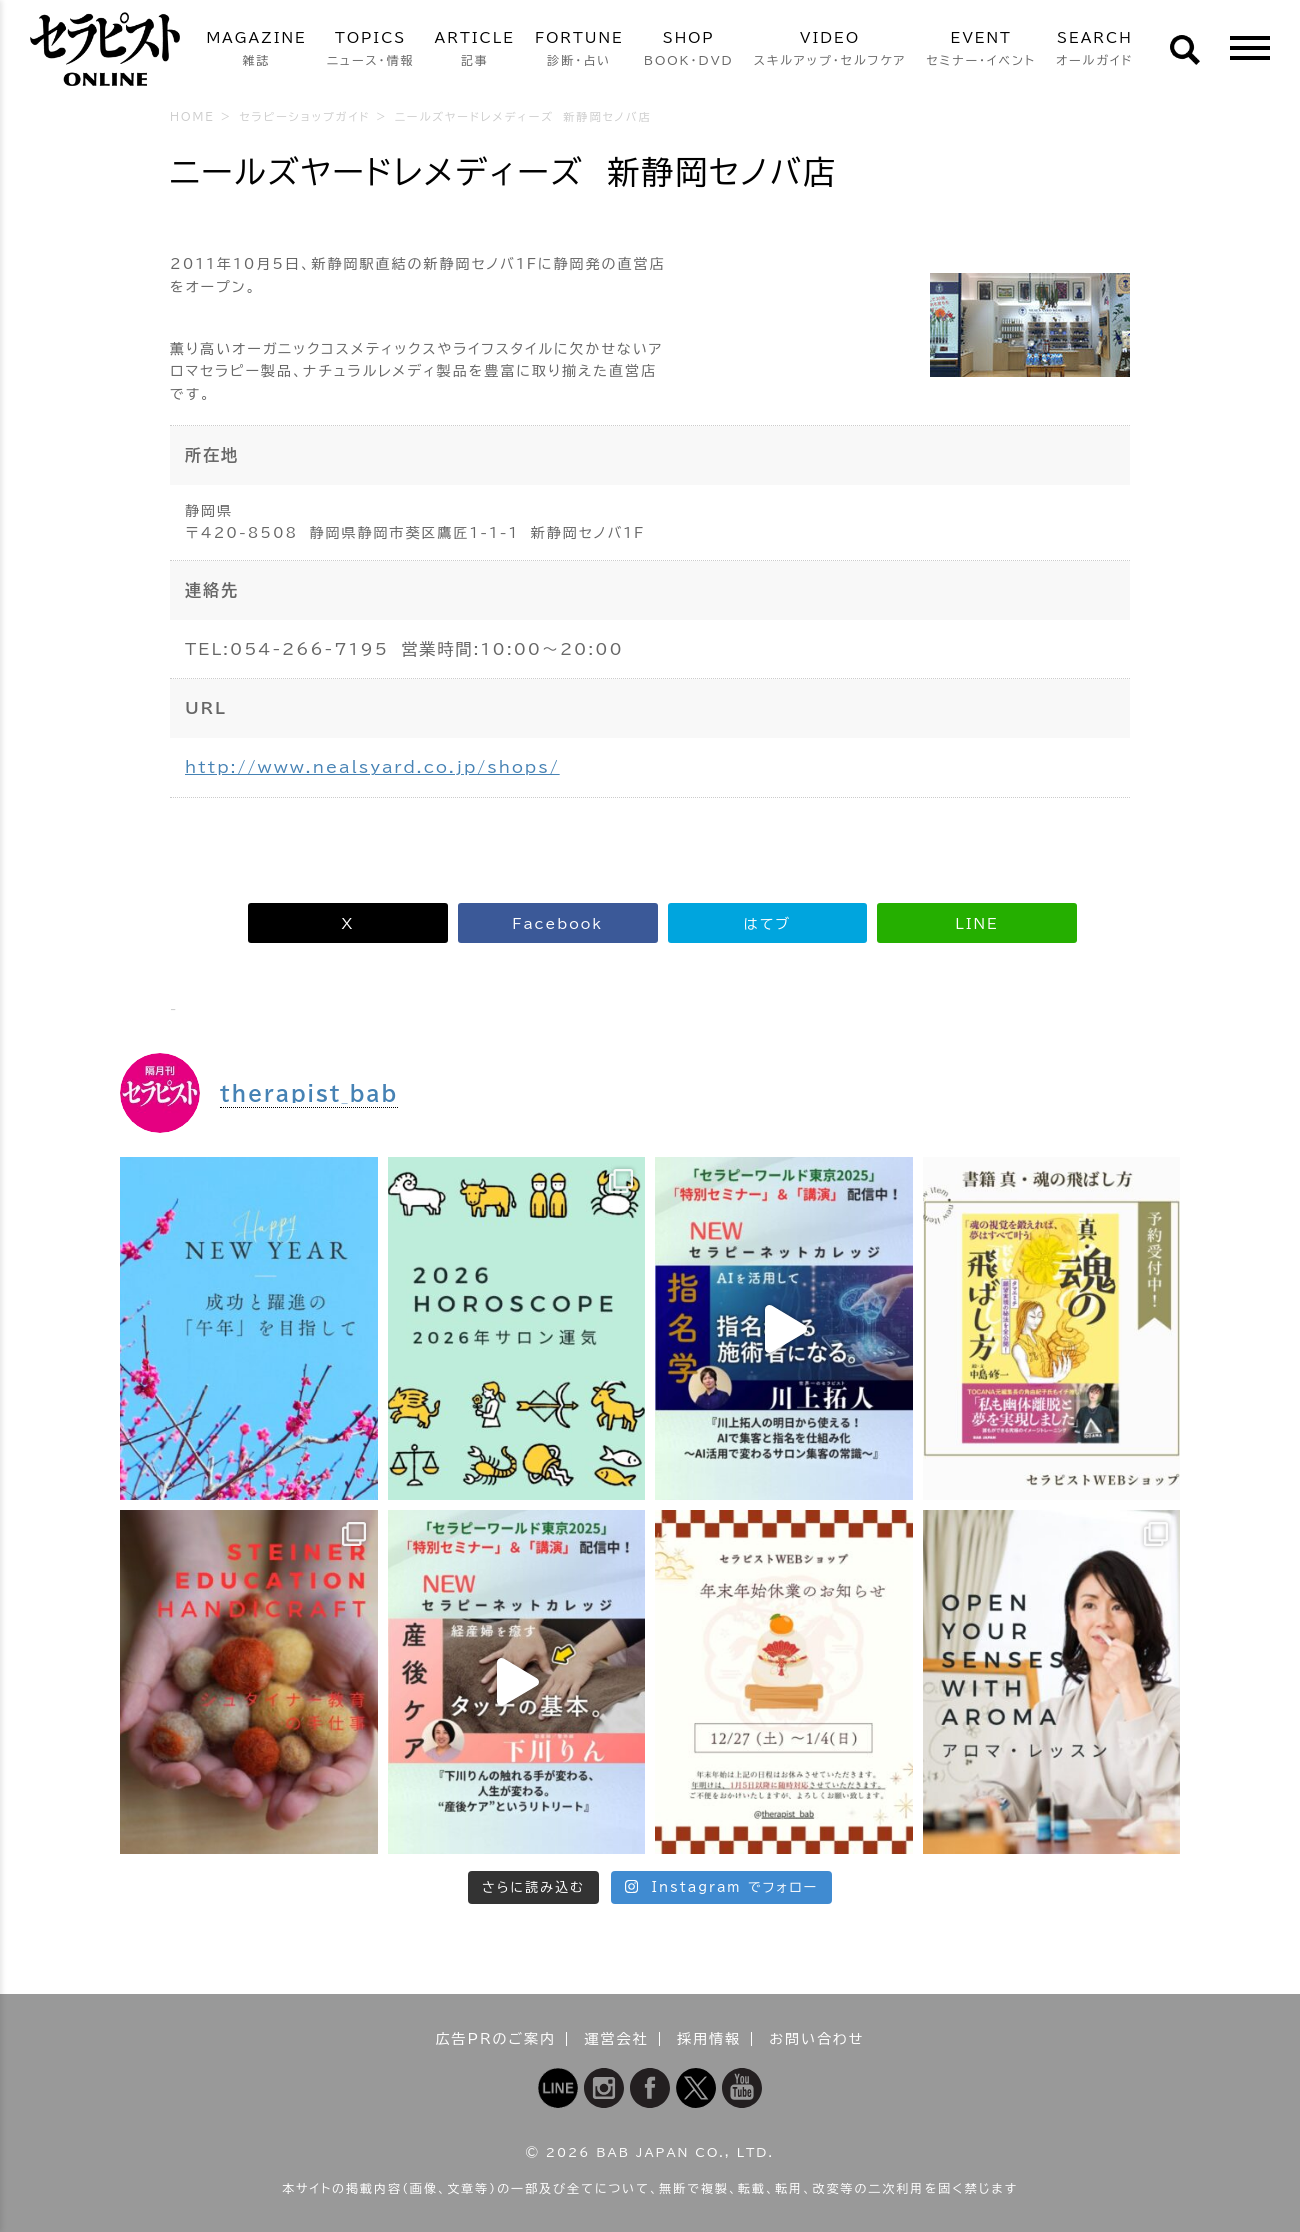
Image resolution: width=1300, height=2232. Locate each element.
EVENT (981, 50)
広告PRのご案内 (496, 2039)
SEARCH (1095, 50)
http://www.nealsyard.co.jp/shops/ (372, 767)
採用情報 (709, 2039)
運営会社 (617, 2039)
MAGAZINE (256, 50)
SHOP (689, 50)
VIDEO (830, 50)
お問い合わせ (816, 2039)
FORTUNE (579, 50)
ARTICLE (475, 50)
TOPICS (371, 50)
